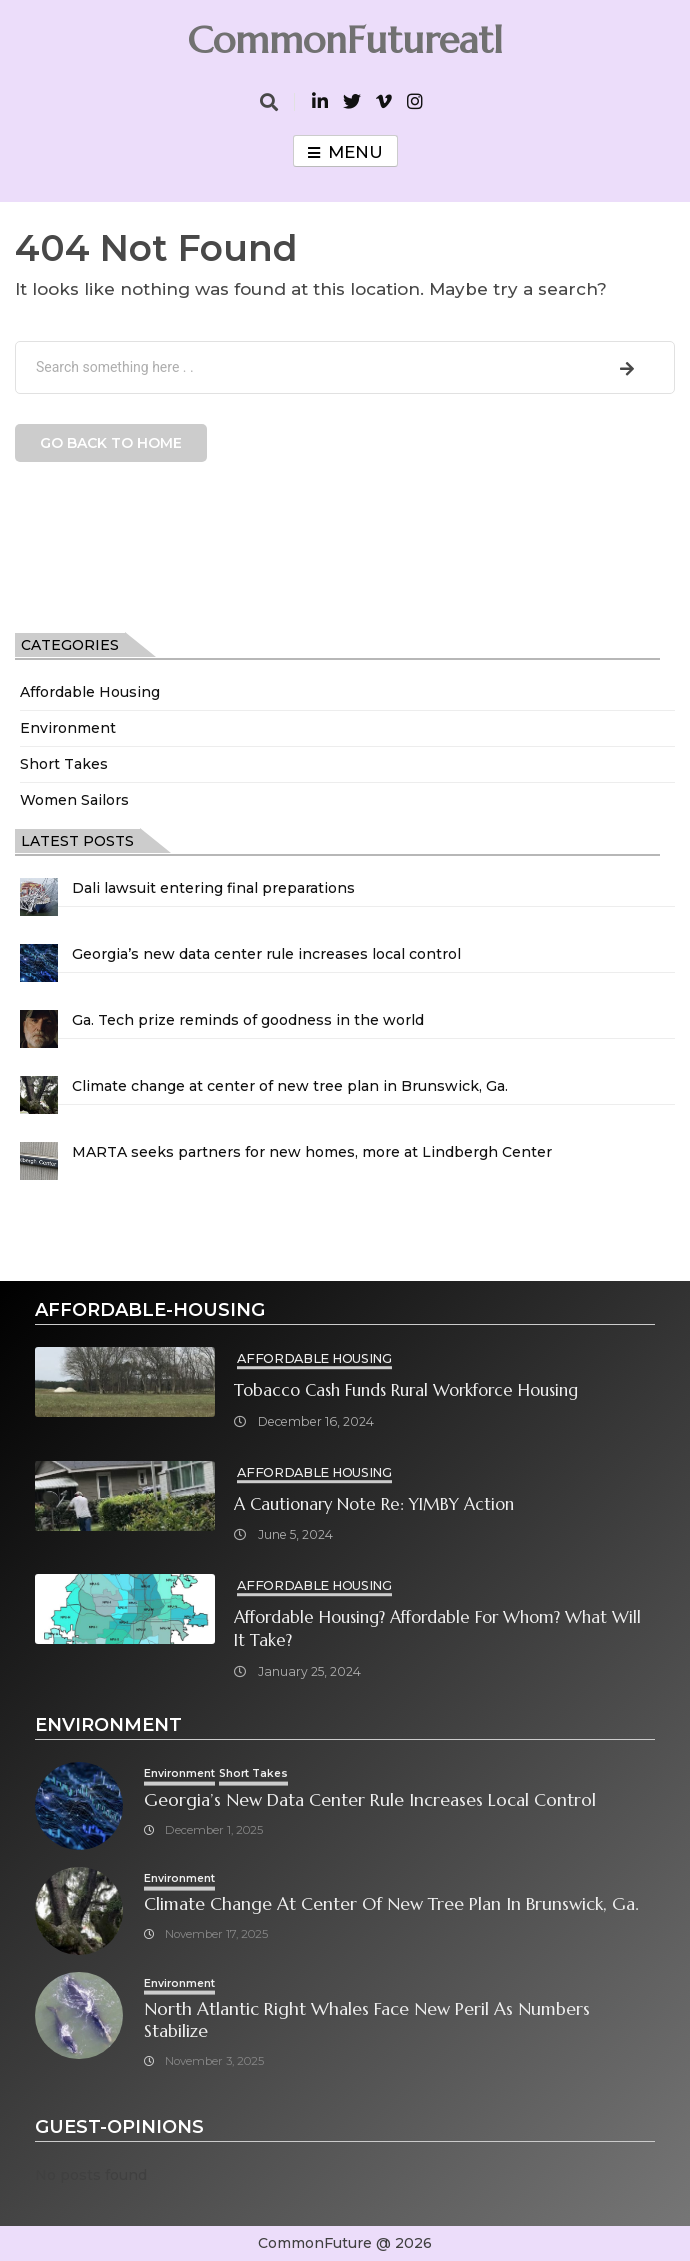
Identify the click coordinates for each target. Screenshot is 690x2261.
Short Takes (64, 764)
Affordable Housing (90, 692)
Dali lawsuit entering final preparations (213, 888)
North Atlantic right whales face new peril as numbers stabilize (367, 2020)
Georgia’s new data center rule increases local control (266, 954)
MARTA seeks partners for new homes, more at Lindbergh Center (312, 1152)
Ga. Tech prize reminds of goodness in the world (248, 1020)
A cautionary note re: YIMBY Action (374, 1504)
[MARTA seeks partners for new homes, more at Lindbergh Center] (39, 1161)
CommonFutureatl (345, 40)
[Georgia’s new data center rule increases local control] (39, 963)
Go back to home (111, 443)
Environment (68, 728)
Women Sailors (74, 800)
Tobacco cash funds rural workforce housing (406, 1390)
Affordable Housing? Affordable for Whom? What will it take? (437, 1629)
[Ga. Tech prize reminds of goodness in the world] (39, 1029)
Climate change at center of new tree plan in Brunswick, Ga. (290, 1086)
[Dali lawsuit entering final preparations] (39, 897)
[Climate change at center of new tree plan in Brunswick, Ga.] (39, 1095)
